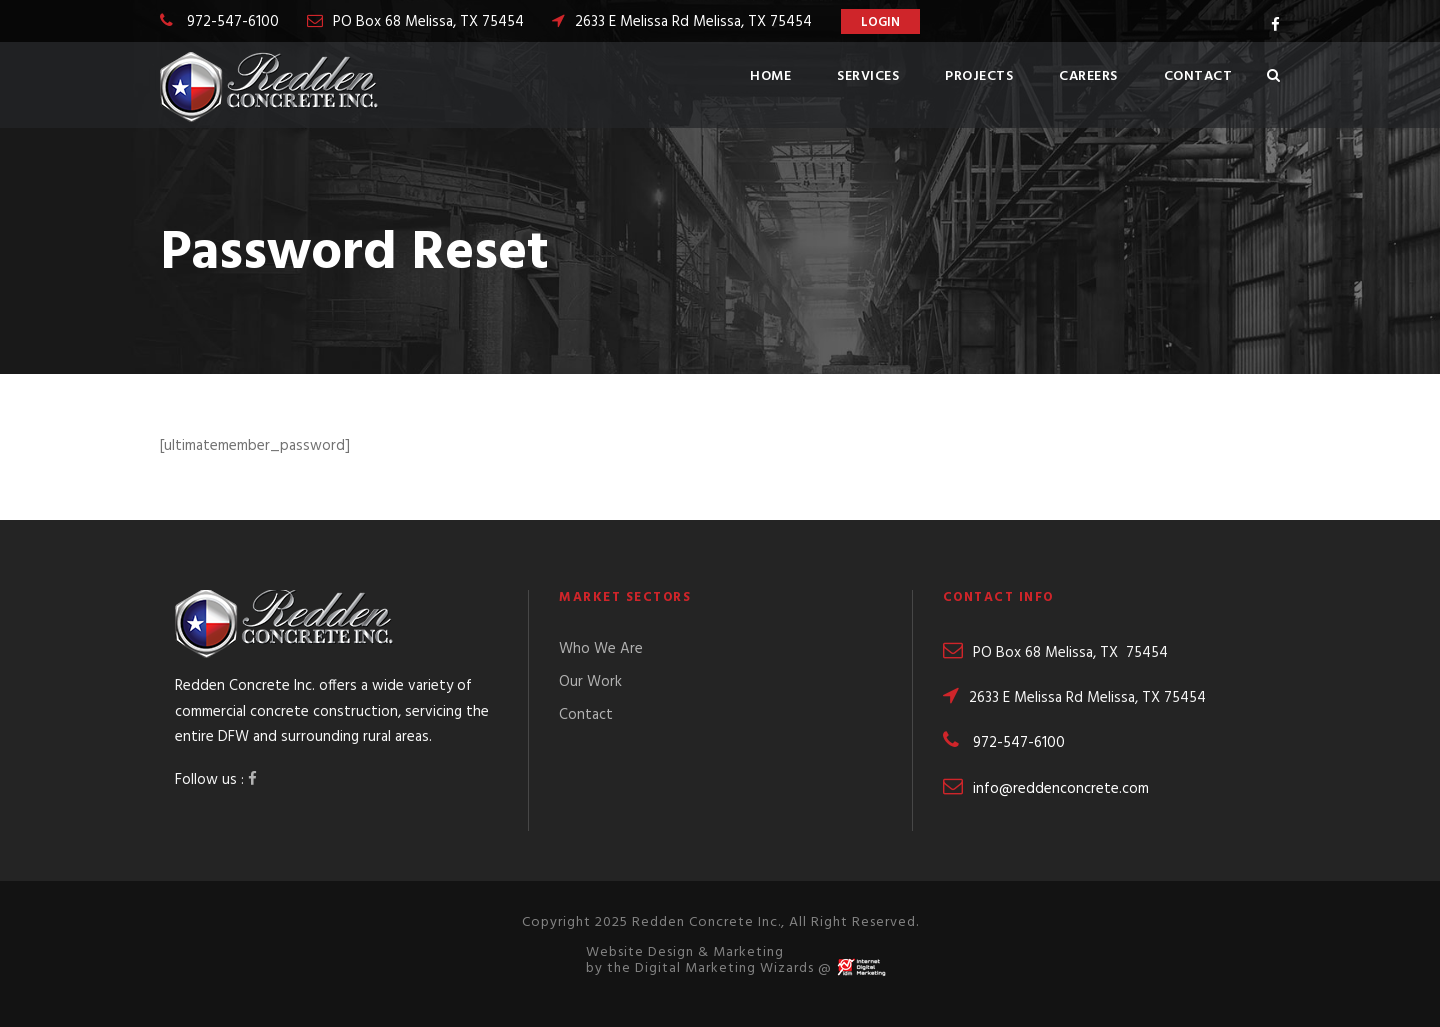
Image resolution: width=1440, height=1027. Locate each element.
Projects (979, 76)
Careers (1088, 76)
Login (880, 22)
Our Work (590, 682)
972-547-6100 (233, 22)
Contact (1198, 76)
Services (868, 76)
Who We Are (601, 649)
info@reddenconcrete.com (1046, 789)
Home (770, 76)
